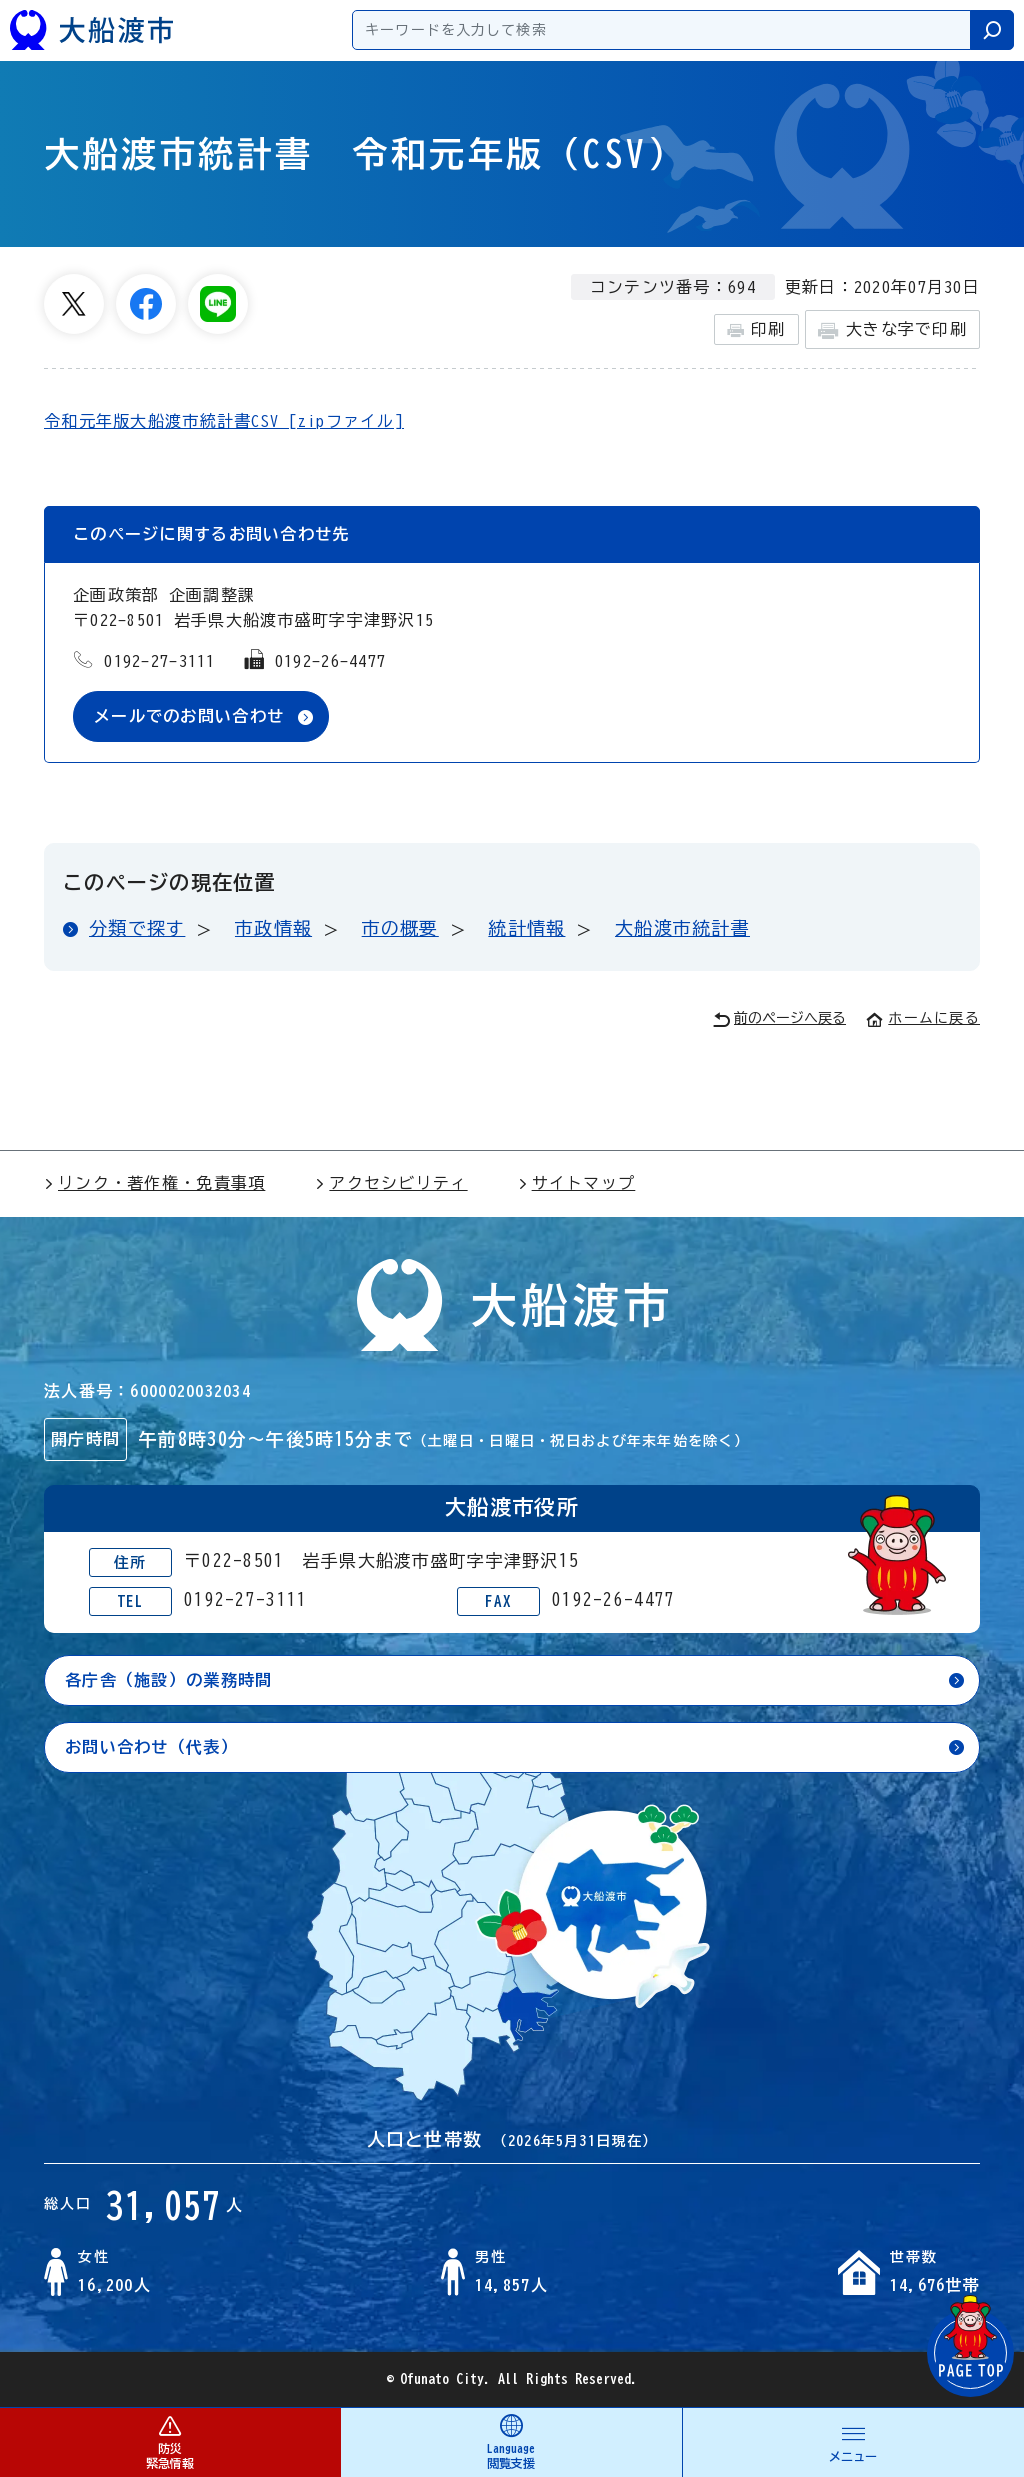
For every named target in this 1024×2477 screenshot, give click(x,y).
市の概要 (400, 928)
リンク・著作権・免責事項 (154, 1183)
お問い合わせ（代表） (151, 1747)
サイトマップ (577, 1183)
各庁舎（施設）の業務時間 (168, 1680)
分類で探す (137, 928)
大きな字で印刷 (892, 330)
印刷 (756, 330)
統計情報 (526, 928)
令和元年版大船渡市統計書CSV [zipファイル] (224, 421)
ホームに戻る (923, 1018)
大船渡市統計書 (682, 928)
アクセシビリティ (391, 1183)
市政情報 (273, 928)
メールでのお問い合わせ (189, 716)
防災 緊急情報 (170, 2441)
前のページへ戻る (779, 1019)
